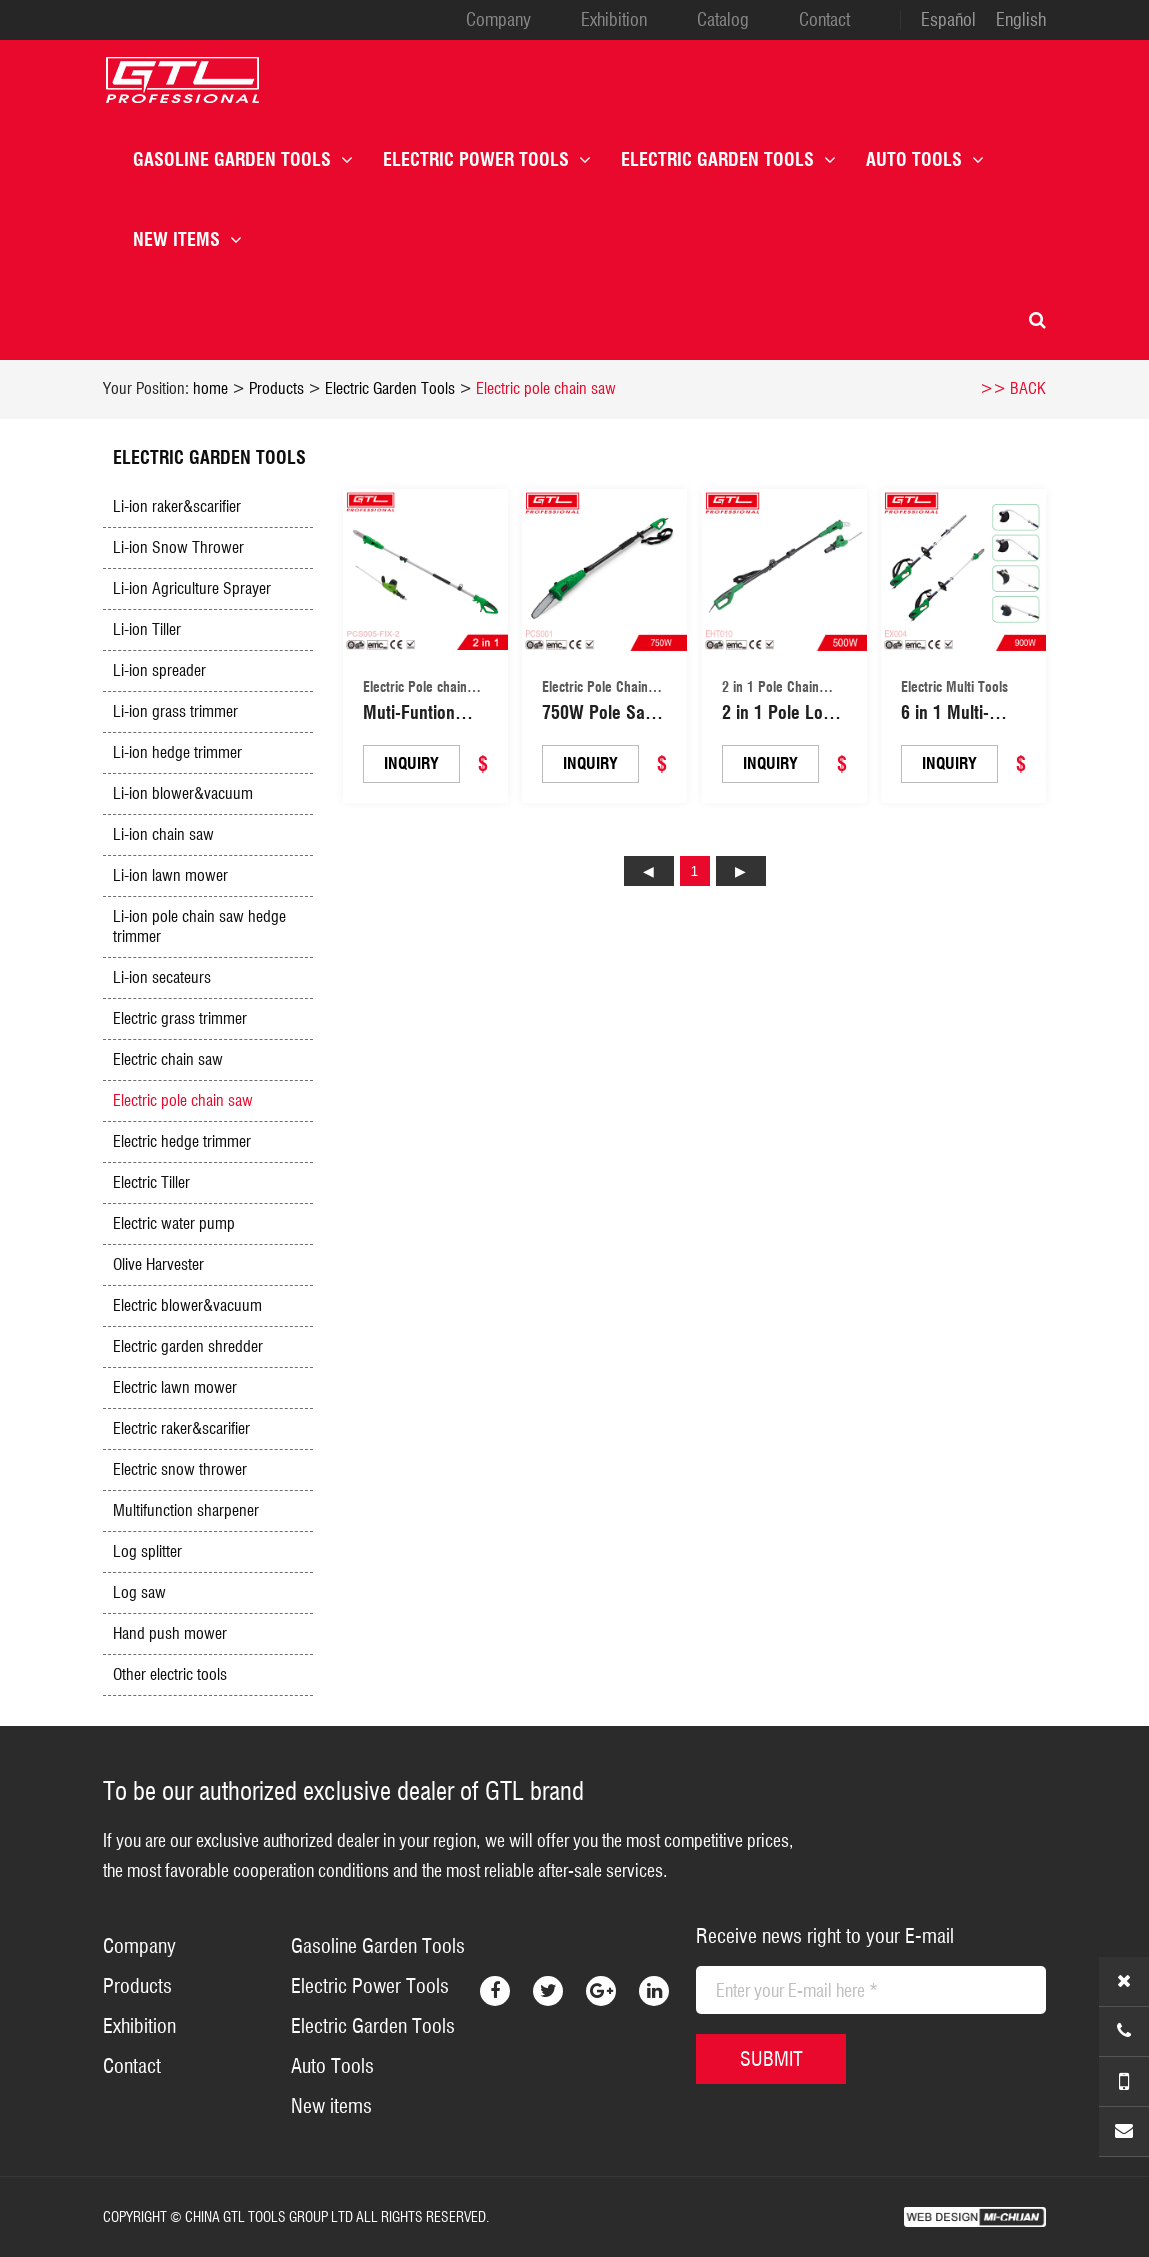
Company (498, 20)
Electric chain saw (168, 1059)
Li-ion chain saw (163, 834)
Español (948, 20)
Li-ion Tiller (147, 629)
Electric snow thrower (180, 1469)
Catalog (723, 20)
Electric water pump (174, 1223)
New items (187, 239)
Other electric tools (170, 1674)
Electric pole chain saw (546, 388)
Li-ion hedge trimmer (177, 752)
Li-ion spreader (159, 670)
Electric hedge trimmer (182, 1141)
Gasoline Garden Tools (243, 159)
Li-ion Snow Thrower (178, 547)
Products (276, 388)
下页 (741, 871)
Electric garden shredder (188, 1346)
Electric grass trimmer (180, 1018)
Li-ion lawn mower (170, 875)
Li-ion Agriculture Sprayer (192, 588)
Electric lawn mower (175, 1387)
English (1021, 20)
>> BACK (1013, 388)
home (210, 388)
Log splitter (147, 1551)
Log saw (139, 1592)
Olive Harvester (158, 1264)
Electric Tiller (151, 1182)
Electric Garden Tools (728, 159)
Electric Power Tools (487, 159)
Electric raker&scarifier (181, 1428)
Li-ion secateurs (162, 977)
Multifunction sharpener (186, 1510)
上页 (649, 871)
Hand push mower (170, 1633)
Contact (824, 20)
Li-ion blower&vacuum (183, 793)
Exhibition (614, 20)
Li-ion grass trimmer (175, 711)
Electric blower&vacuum (187, 1305)
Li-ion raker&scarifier (177, 506)
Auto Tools (925, 159)
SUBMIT (771, 2059)
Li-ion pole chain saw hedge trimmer (199, 926)
